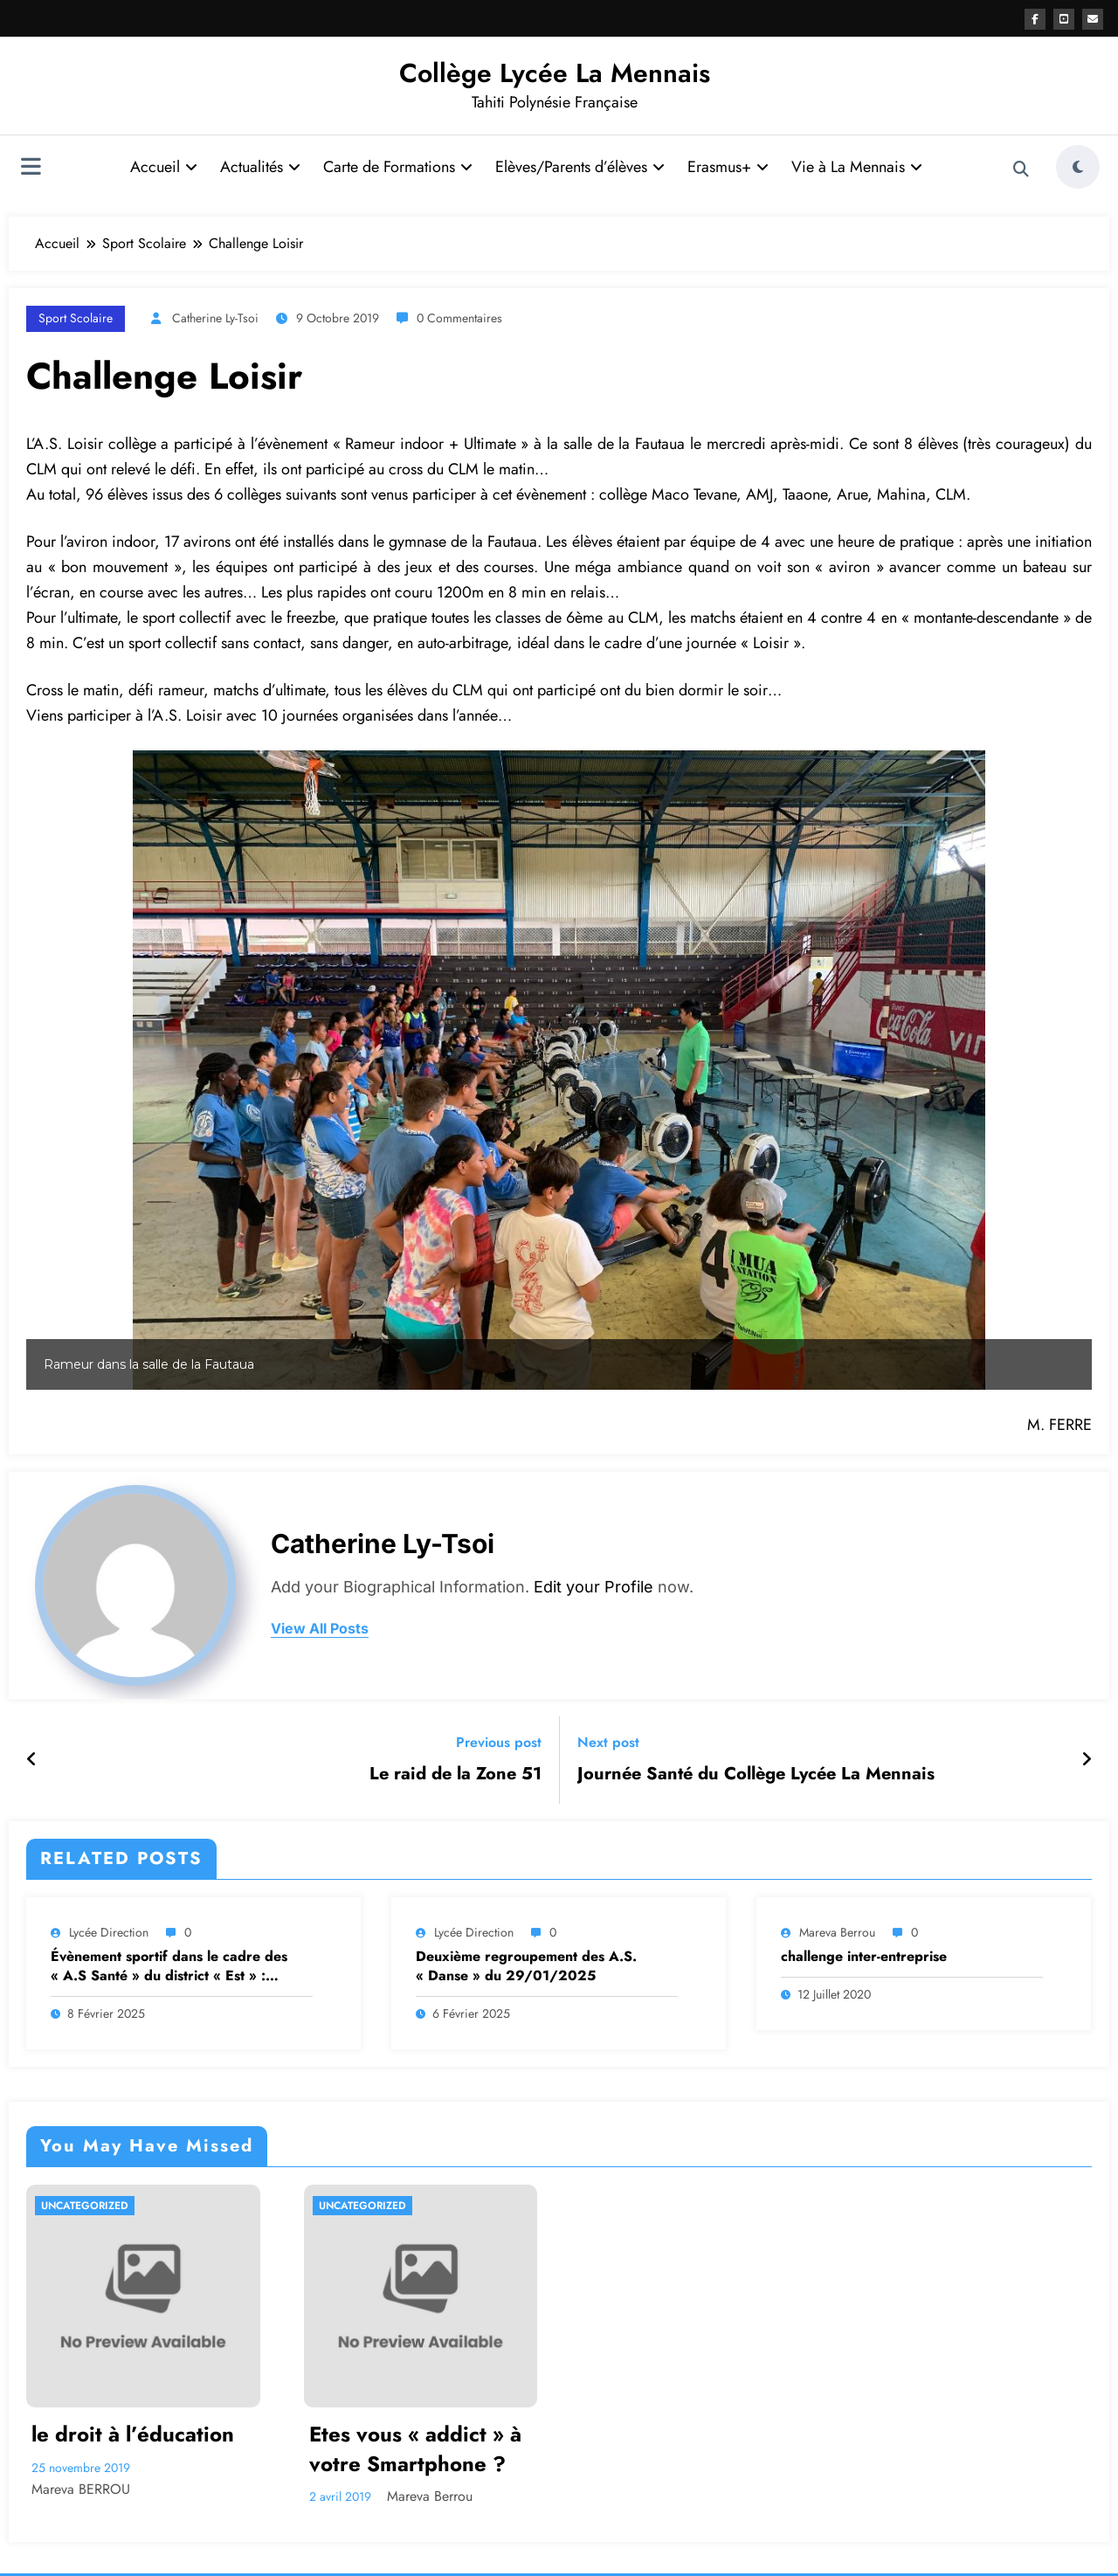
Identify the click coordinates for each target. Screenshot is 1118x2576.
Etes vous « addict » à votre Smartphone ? (415, 2449)
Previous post (499, 1742)
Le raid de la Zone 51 (455, 1774)
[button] (53, 1070)
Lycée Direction (108, 1932)
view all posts (320, 1628)
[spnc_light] (1078, 167)
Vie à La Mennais (856, 166)
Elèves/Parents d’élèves (580, 166)
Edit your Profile (593, 1587)
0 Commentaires (459, 318)
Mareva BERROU (80, 2489)
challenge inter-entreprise (864, 1956)
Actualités (260, 166)
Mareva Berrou (837, 1932)
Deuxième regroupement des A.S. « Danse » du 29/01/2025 (526, 1966)
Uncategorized (84, 2205)
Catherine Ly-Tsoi (215, 318)
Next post (608, 1742)
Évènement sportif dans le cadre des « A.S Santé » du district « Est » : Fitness (169, 1966)
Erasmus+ (728, 166)
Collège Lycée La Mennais (554, 73)
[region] (559, 1070)
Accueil (163, 166)
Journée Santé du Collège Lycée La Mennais (756, 1774)
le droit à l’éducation (132, 2434)
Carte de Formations (398, 166)
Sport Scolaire (75, 318)
